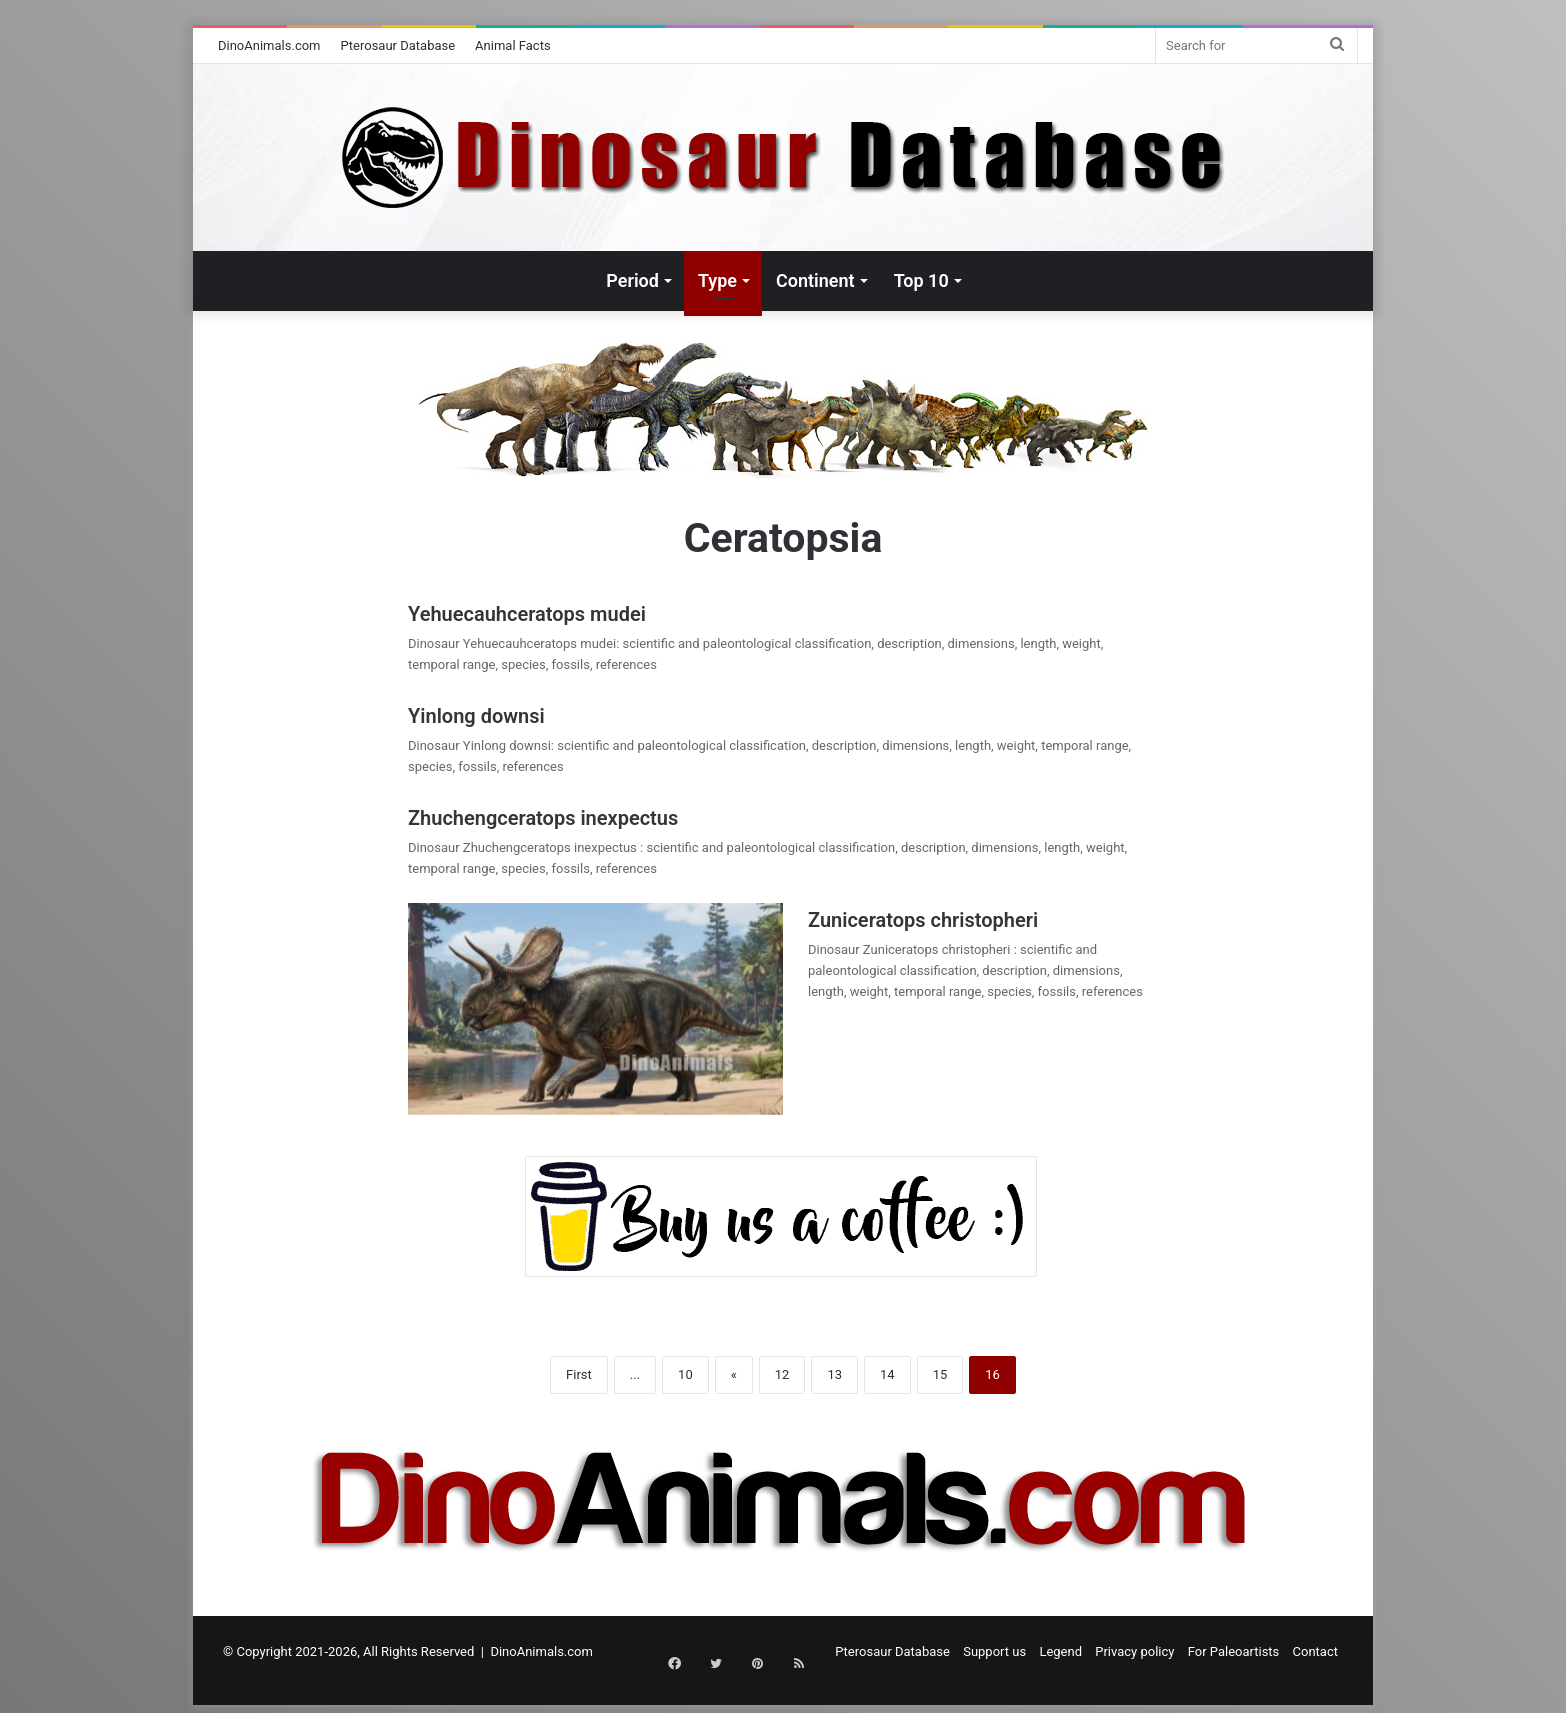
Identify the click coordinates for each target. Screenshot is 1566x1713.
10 (685, 1374)
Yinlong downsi (476, 716)
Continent (815, 280)
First (579, 1374)
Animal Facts (513, 45)
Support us (994, 1651)
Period (632, 280)
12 (782, 1374)
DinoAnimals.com (269, 45)
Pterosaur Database (398, 45)
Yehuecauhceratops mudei (527, 614)
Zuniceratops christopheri (923, 920)
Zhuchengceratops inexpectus (545, 818)
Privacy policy (1134, 1651)
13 (834, 1374)
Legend (1060, 1651)
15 (940, 1374)
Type (717, 280)
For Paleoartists (1234, 1651)
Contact (1315, 1651)
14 (887, 1374)
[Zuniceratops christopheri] (595, 1009)
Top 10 (921, 280)
